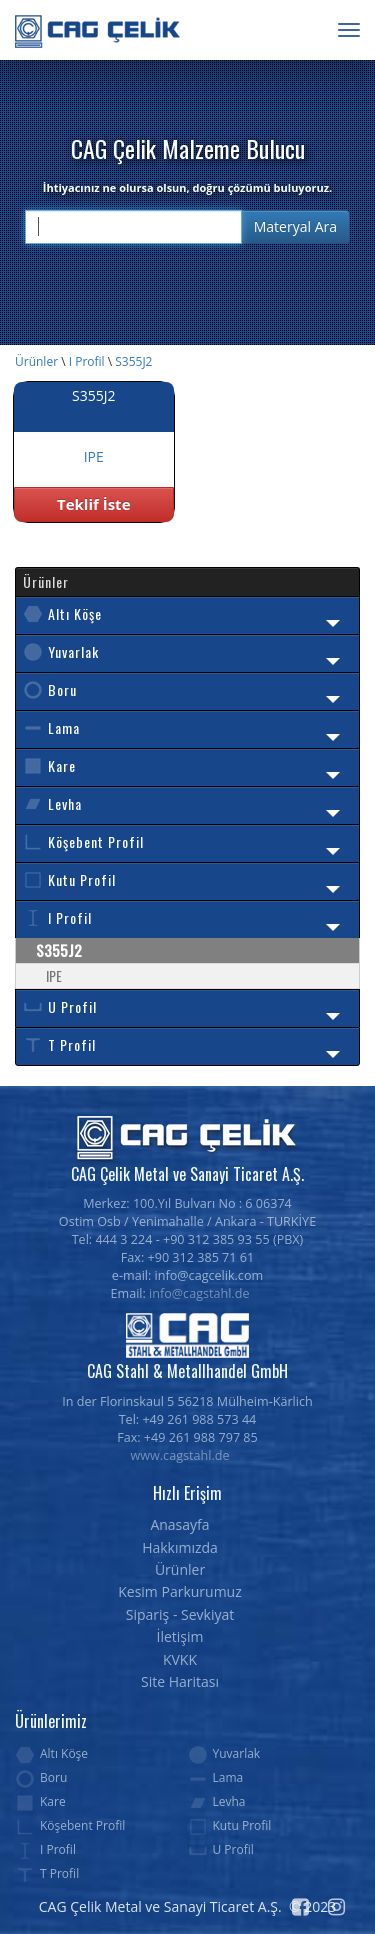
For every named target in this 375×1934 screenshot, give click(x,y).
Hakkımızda (180, 1547)
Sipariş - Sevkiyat (180, 1614)
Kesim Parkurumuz (180, 1591)
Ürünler (36, 361)
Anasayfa (179, 1524)
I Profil (87, 361)
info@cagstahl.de (199, 1293)
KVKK (180, 1659)
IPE (54, 975)
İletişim (180, 1636)
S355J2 (133, 361)
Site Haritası (180, 1681)
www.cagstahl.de (180, 1455)
